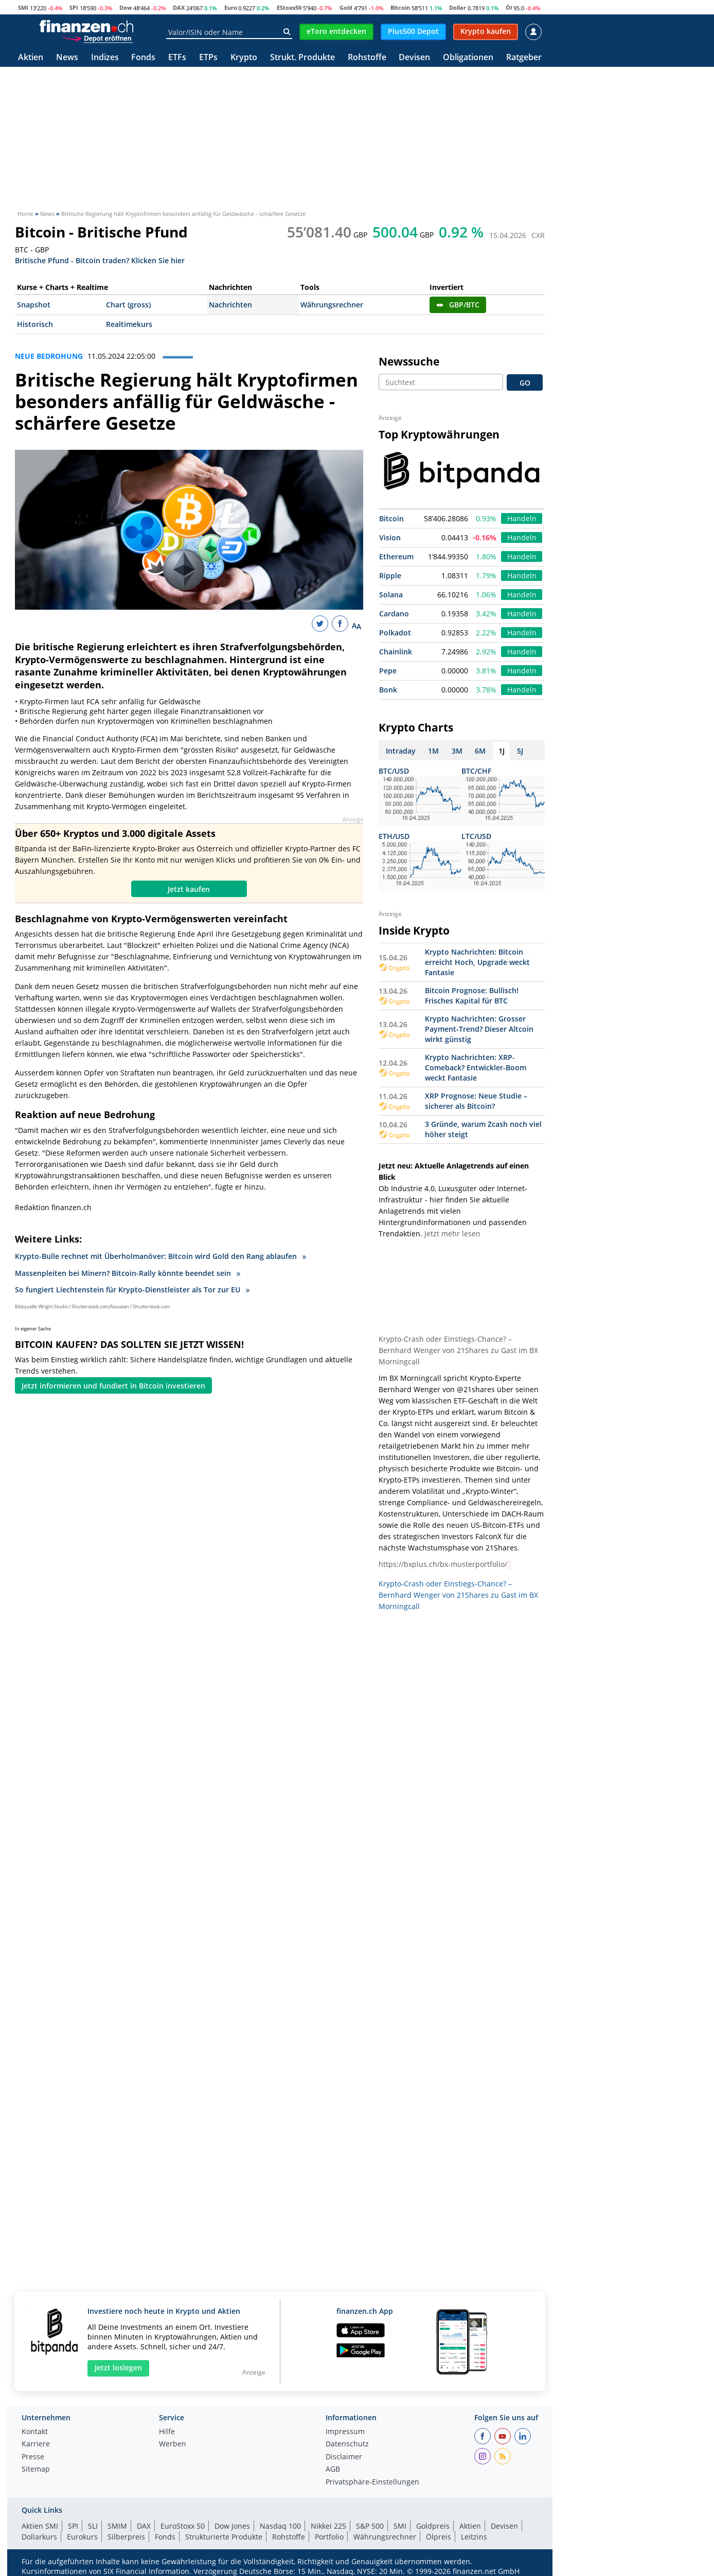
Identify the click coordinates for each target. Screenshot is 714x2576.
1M (433, 751)
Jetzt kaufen (189, 889)
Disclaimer (344, 2457)
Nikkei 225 (328, 2526)
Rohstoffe (367, 58)
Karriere (36, 2444)
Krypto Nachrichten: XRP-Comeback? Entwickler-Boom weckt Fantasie (475, 1067)
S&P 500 (370, 2526)
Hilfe (167, 2432)
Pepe (388, 670)
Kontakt (35, 2432)
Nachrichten (230, 304)
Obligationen (468, 58)
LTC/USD (476, 836)
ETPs (208, 58)
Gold (346, 7)
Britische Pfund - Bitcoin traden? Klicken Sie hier (100, 259)
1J (501, 751)
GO (525, 383)
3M (457, 751)
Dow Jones (232, 2526)
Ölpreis (438, 2537)
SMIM (117, 2526)
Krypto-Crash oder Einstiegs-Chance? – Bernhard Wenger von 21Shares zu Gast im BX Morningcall (458, 1350)
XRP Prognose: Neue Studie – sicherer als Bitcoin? (476, 1101)
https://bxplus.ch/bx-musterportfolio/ (443, 1564)
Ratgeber (524, 58)
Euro (230, 7)
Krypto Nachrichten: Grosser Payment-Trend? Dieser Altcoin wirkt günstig (479, 1029)
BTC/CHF (476, 771)
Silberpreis (126, 2537)
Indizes (105, 58)
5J (520, 751)
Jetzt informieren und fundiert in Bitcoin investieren (113, 1386)
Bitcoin (400, 7)
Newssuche (409, 361)
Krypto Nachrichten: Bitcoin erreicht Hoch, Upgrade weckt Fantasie (477, 962)
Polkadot (395, 632)
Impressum (345, 2432)
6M (480, 751)
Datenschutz (347, 2444)
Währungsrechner (331, 304)
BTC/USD (394, 771)
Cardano (394, 613)
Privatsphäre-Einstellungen (372, 2482)
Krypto (243, 58)
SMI (23, 7)
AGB (333, 2469)
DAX (179, 7)
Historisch (35, 324)
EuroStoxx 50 (182, 2526)
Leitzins (474, 2537)
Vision (390, 537)
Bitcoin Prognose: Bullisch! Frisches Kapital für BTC (472, 995)
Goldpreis (433, 2526)
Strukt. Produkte (302, 58)
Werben (172, 2444)
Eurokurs (82, 2537)
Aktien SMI (40, 2526)
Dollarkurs (39, 2537)
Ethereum (396, 556)
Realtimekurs (129, 324)
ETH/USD (394, 836)
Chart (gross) (128, 304)
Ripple (390, 575)
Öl (509, 7)
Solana (391, 594)
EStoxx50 (289, 7)
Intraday (401, 751)
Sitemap (36, 2469)
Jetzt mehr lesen (452, 1233)
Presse (33, 2457)
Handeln (522, 518)
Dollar (457, 7)
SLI (93, 2526)
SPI (73, 7)
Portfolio (329, 2537)
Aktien (30, 58)
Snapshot (33, 304)
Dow (125, 7)
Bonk (388, 690)
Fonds (143, 58)
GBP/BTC (457, 304)
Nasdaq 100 (280, 2526)
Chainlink (395, 651)
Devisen (414, 58)
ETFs (177, 58)
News (67, 58)
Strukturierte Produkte (223, 2537)
